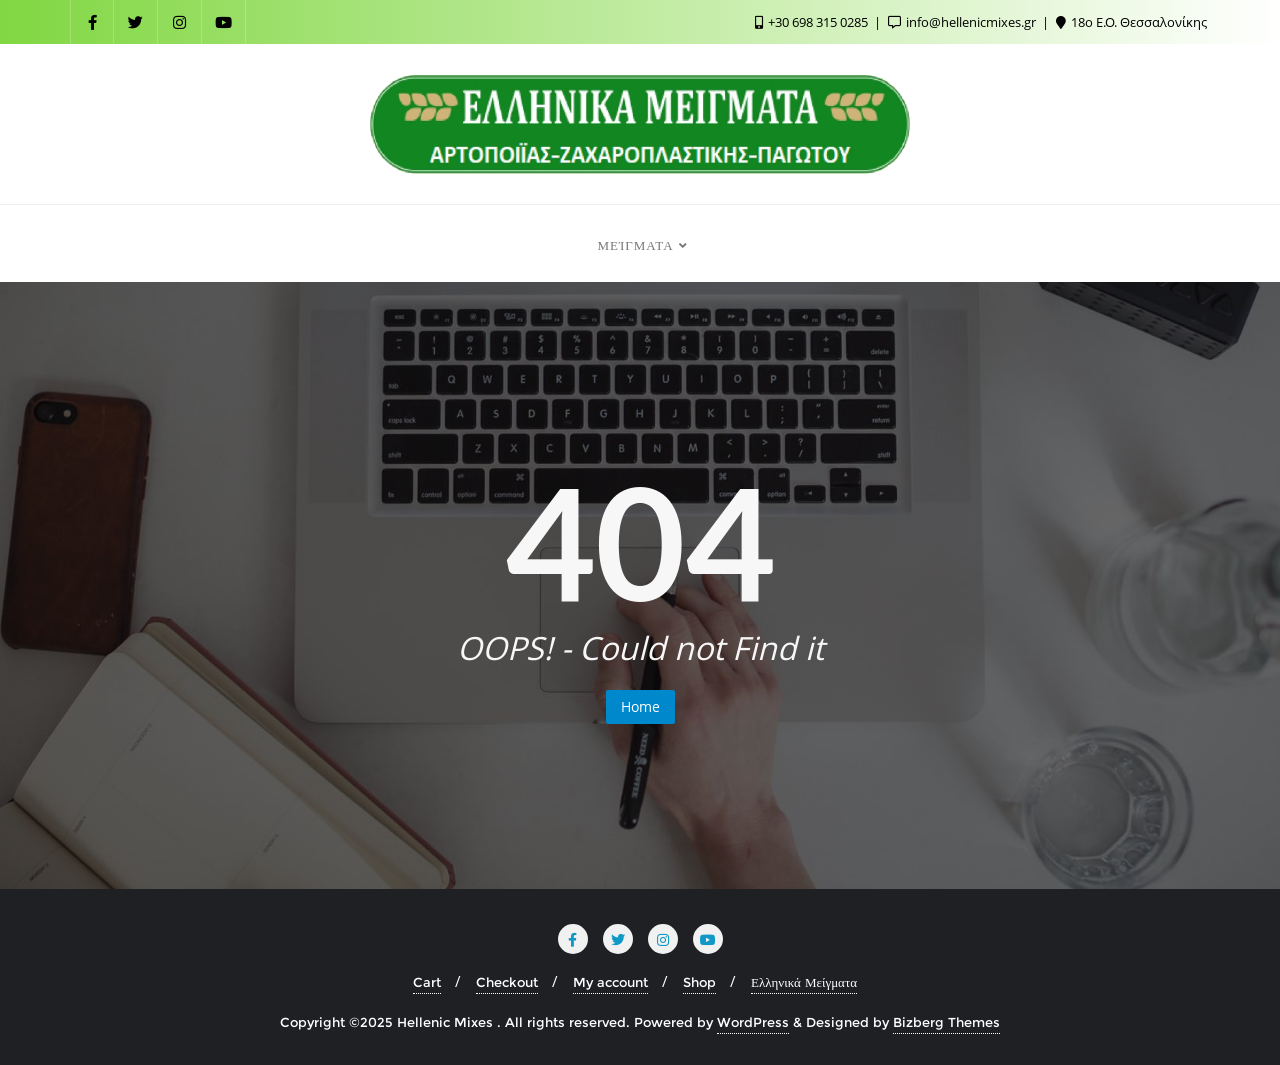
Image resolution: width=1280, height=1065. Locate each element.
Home (640, 706)
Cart (427, 982)
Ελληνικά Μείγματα (804, 982)
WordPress (753, 1022)
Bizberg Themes (946, 1022)
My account (610, 982)
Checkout (507, 982)
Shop (699, 982)
